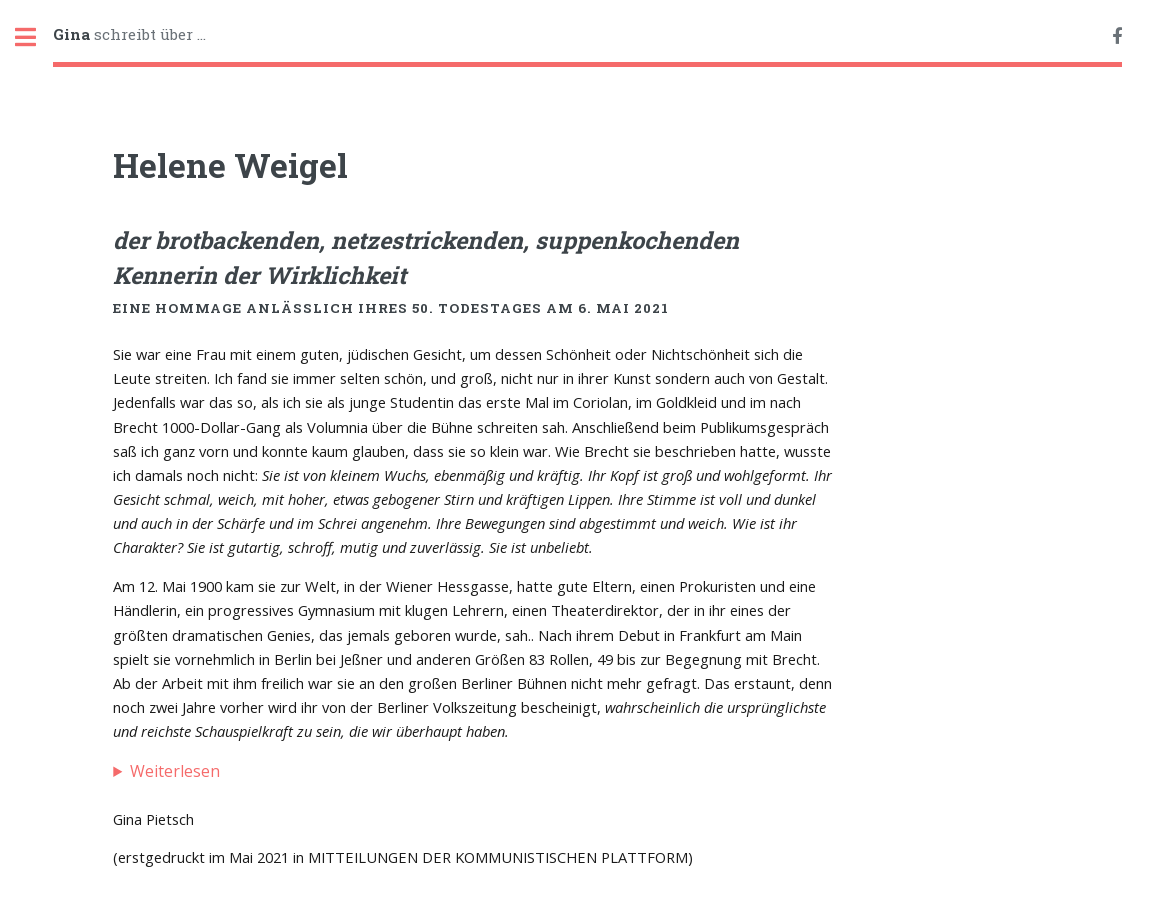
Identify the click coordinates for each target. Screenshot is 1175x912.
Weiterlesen (175, 771)
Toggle (36, 37)
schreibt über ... (129, 34)
